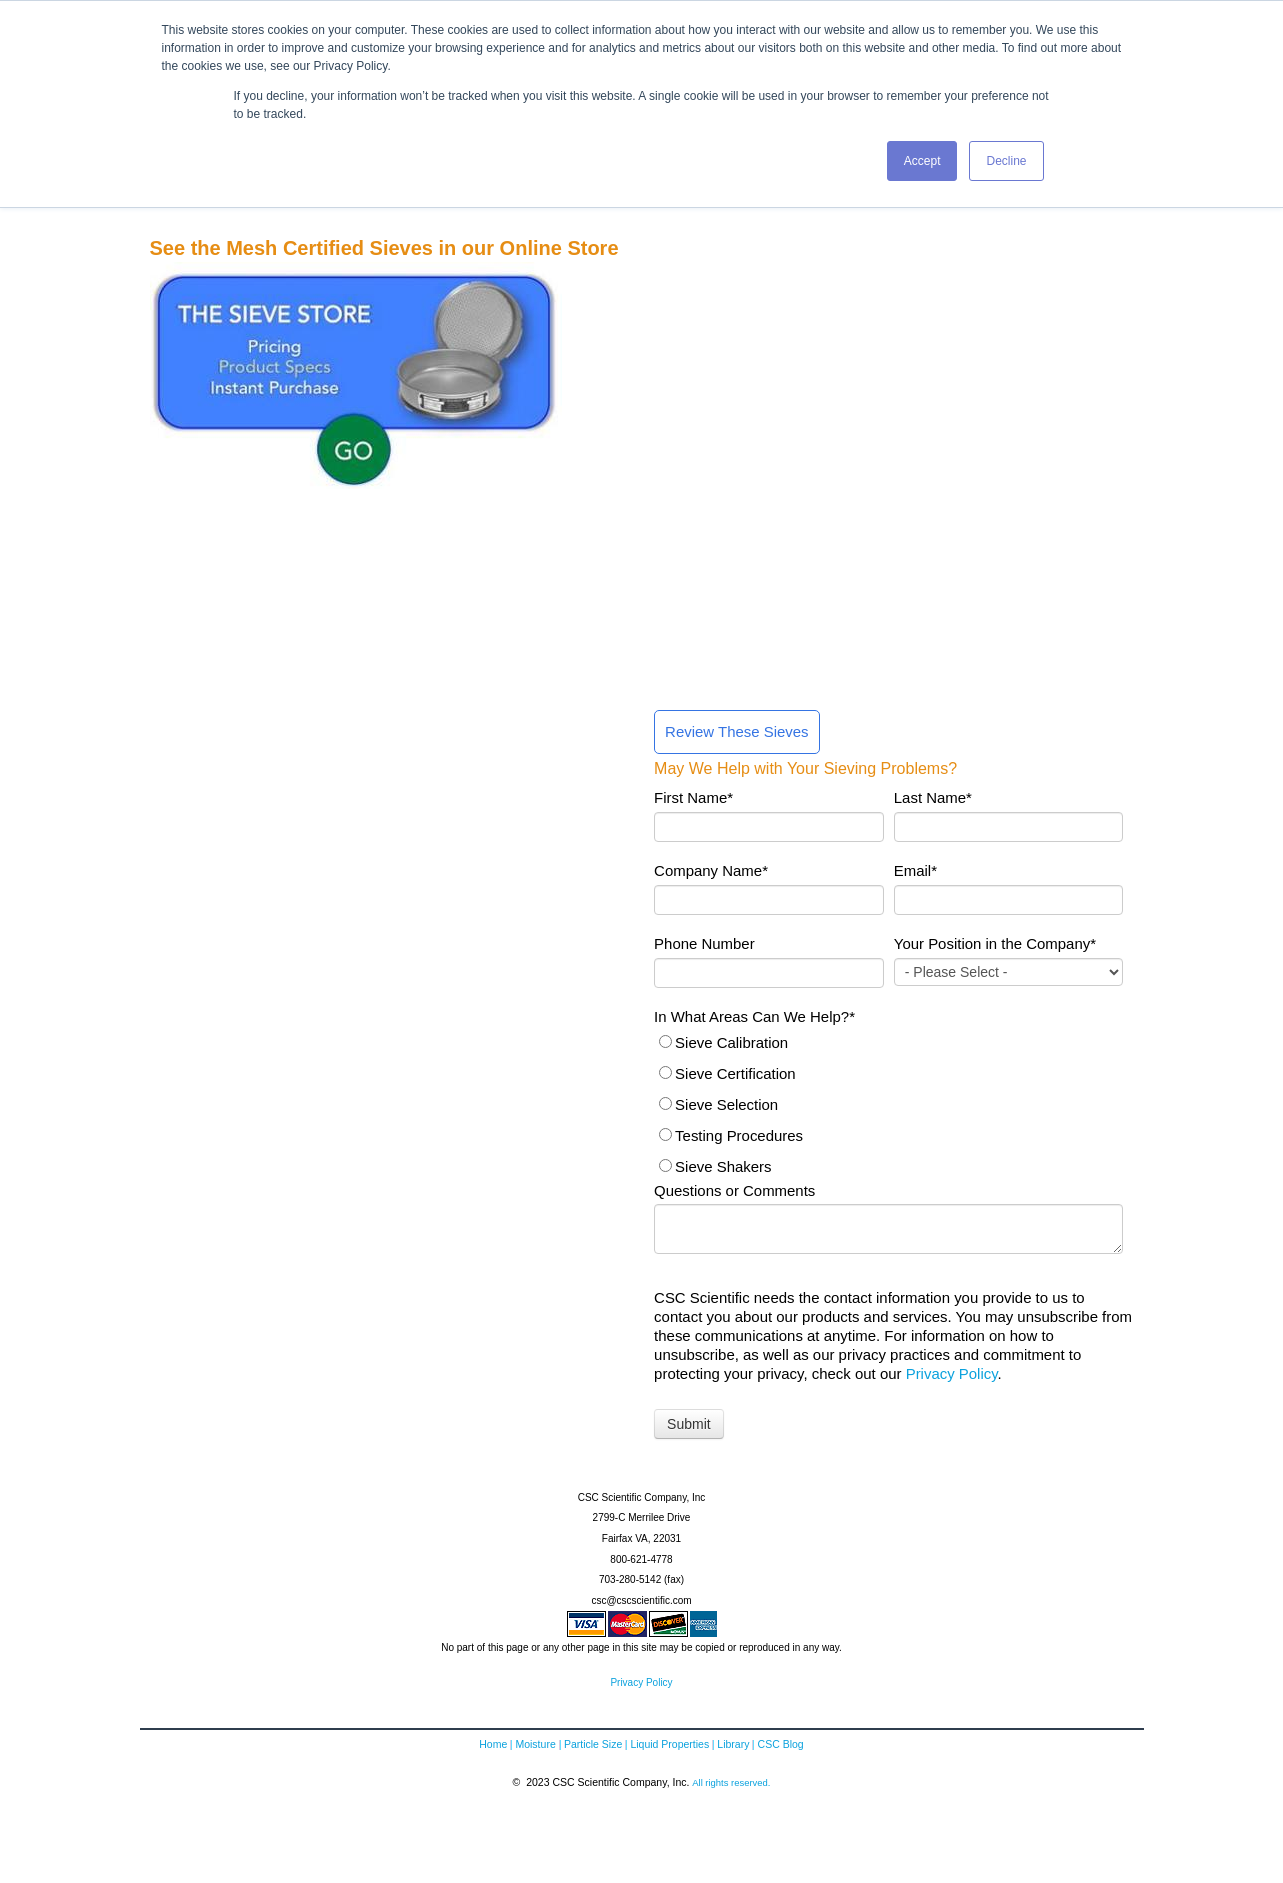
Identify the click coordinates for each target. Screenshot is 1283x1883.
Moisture (535, 1746)
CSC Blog (781, 1746)
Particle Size (593, 1746)
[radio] (888, 1044)
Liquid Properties (669, 1746)
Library (733, 1746)
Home (493, 1746)
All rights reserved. (731, 1783)
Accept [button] (922, 161)
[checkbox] (888, 1106)
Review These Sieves (737, 733)
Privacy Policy (952, 1375)
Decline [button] (1006, 161)
